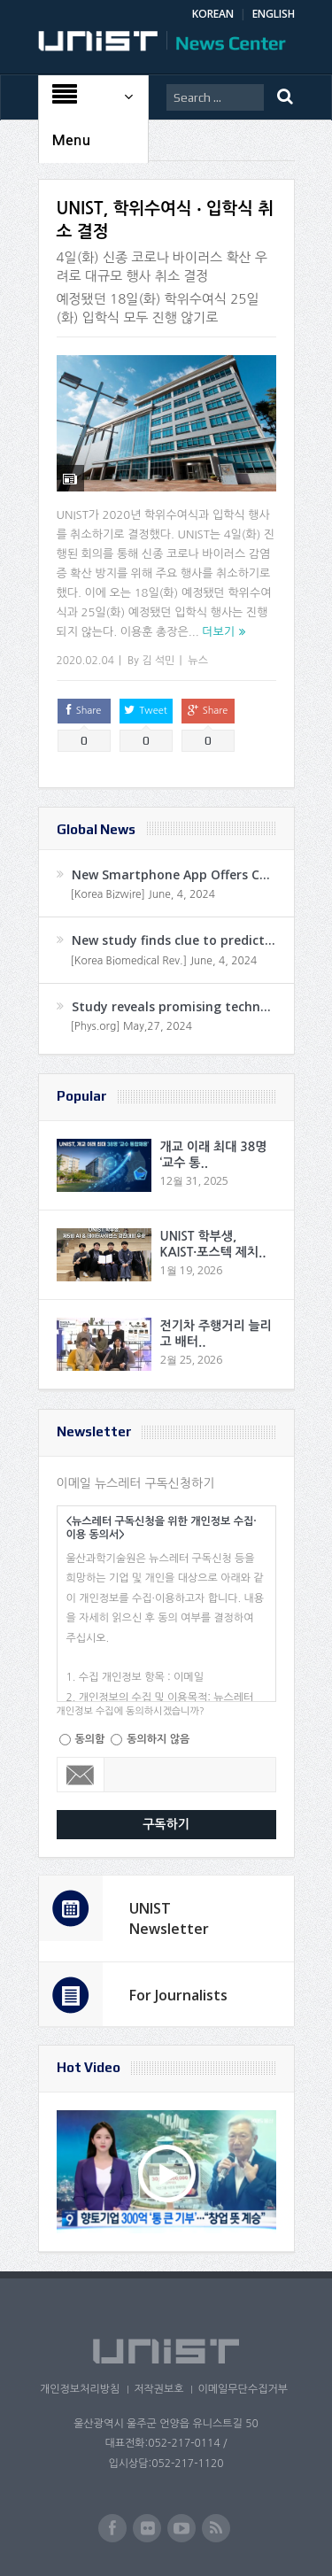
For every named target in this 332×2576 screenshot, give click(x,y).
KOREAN (213, 13)
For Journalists (178, 1995)
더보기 (218, 632)
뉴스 (198, 660)
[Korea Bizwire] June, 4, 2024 (143, 894)
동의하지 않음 (158, 1739)
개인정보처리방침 (80, 2389)
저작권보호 (158, 2389)
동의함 (90, 1739)
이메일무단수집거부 (242, 2389)
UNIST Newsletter (169, 1918)
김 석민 (158, 660)
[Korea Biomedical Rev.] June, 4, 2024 (164, 960)
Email (81, 1774)
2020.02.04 (85, 660)
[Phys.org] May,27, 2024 (131, 1026)
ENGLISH (273, 13)
